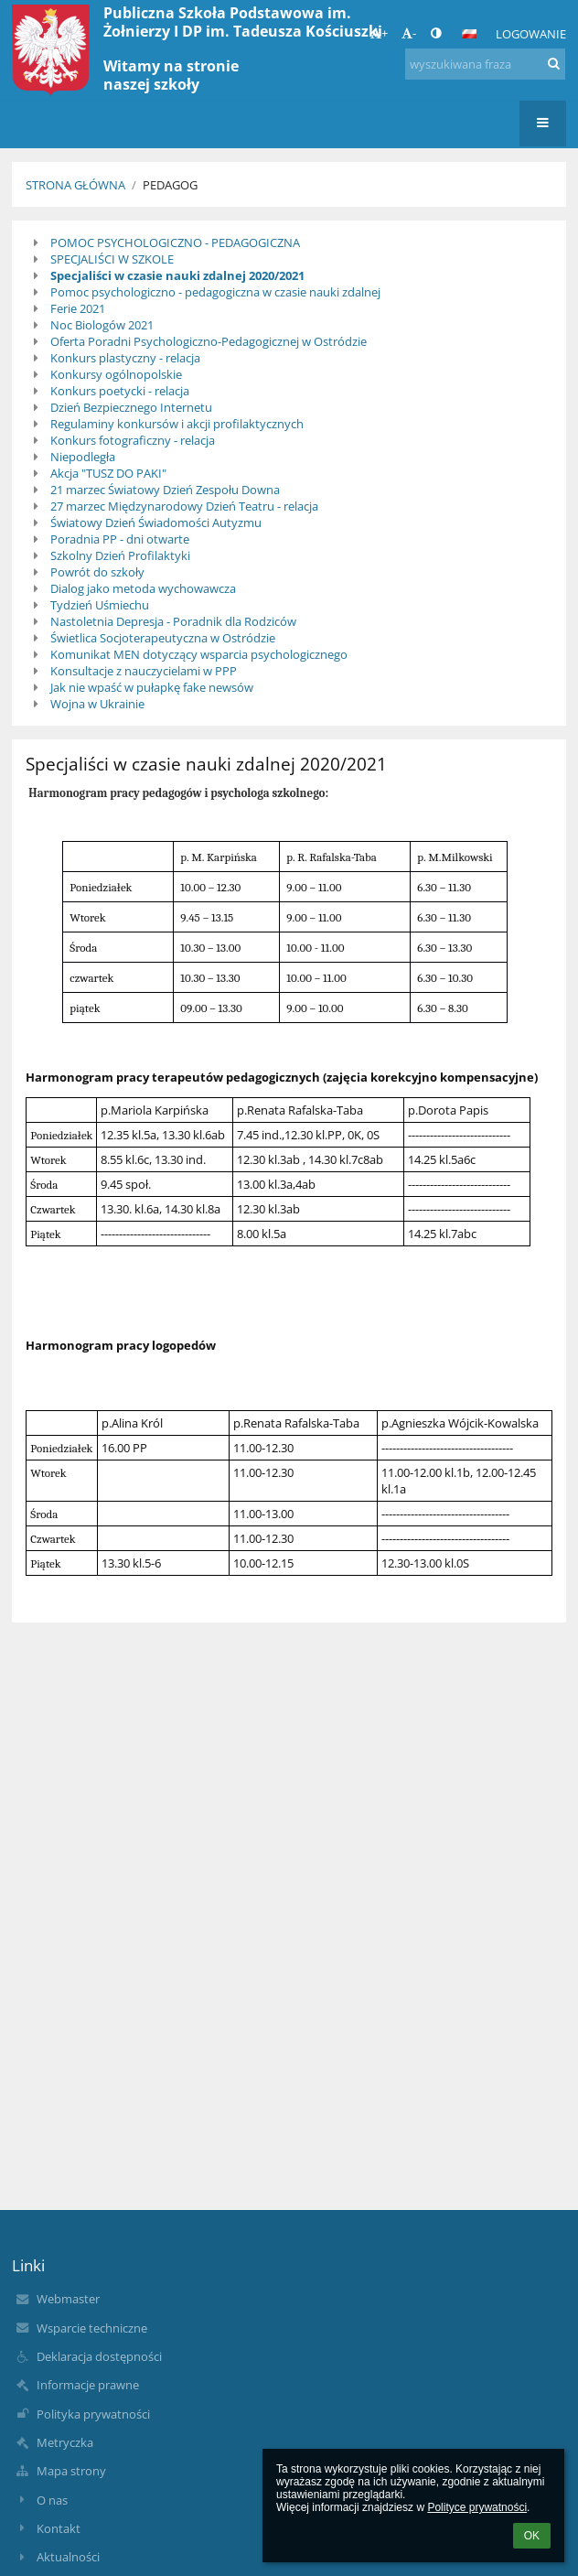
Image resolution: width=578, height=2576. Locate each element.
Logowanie (531, 34)
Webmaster (68, 2298)
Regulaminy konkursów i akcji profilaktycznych (177, 423)
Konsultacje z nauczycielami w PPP (143, 671)
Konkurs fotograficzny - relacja (132, 440)
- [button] (408, 33)
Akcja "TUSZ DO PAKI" (108, 473)
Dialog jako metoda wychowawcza (143, 588)
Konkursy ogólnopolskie (116, 374)
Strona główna (75, 185)
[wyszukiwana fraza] (485, 64)
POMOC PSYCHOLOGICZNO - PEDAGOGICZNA (175, 242)
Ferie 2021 (77, 308)
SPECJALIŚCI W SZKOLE (112, 259)
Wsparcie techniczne (92, 2328)
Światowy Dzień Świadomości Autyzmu (156, 522)
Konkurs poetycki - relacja (119, 391)
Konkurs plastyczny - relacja (125, 358)
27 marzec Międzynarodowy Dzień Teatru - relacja (184, 506)
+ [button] (379, 33)
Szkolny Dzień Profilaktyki (120, 555)
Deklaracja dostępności (99, 2356)
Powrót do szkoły (97, 572)
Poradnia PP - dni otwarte (119, 539)
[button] (469, 34)
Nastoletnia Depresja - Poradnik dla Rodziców (173, 621)
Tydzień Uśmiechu (99, 605)
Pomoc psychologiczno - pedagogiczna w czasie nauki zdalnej (215, 292)
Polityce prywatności (477, 2507)
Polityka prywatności (93, 2414)
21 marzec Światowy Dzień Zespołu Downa (165, 489)
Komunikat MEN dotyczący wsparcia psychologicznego (199, 654)
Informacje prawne (88, 2385)
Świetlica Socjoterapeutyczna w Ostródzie (162, 638)
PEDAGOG (170, 185)
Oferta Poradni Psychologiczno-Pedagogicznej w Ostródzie (208, 341)
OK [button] (532, 2535)
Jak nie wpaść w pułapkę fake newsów (151, 687)
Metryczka (65, 2442)
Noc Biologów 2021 (102, 325)
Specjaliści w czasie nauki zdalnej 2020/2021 (177, 275)
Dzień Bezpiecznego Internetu (131, 407)
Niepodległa (82, 456)
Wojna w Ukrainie (97, 703)
